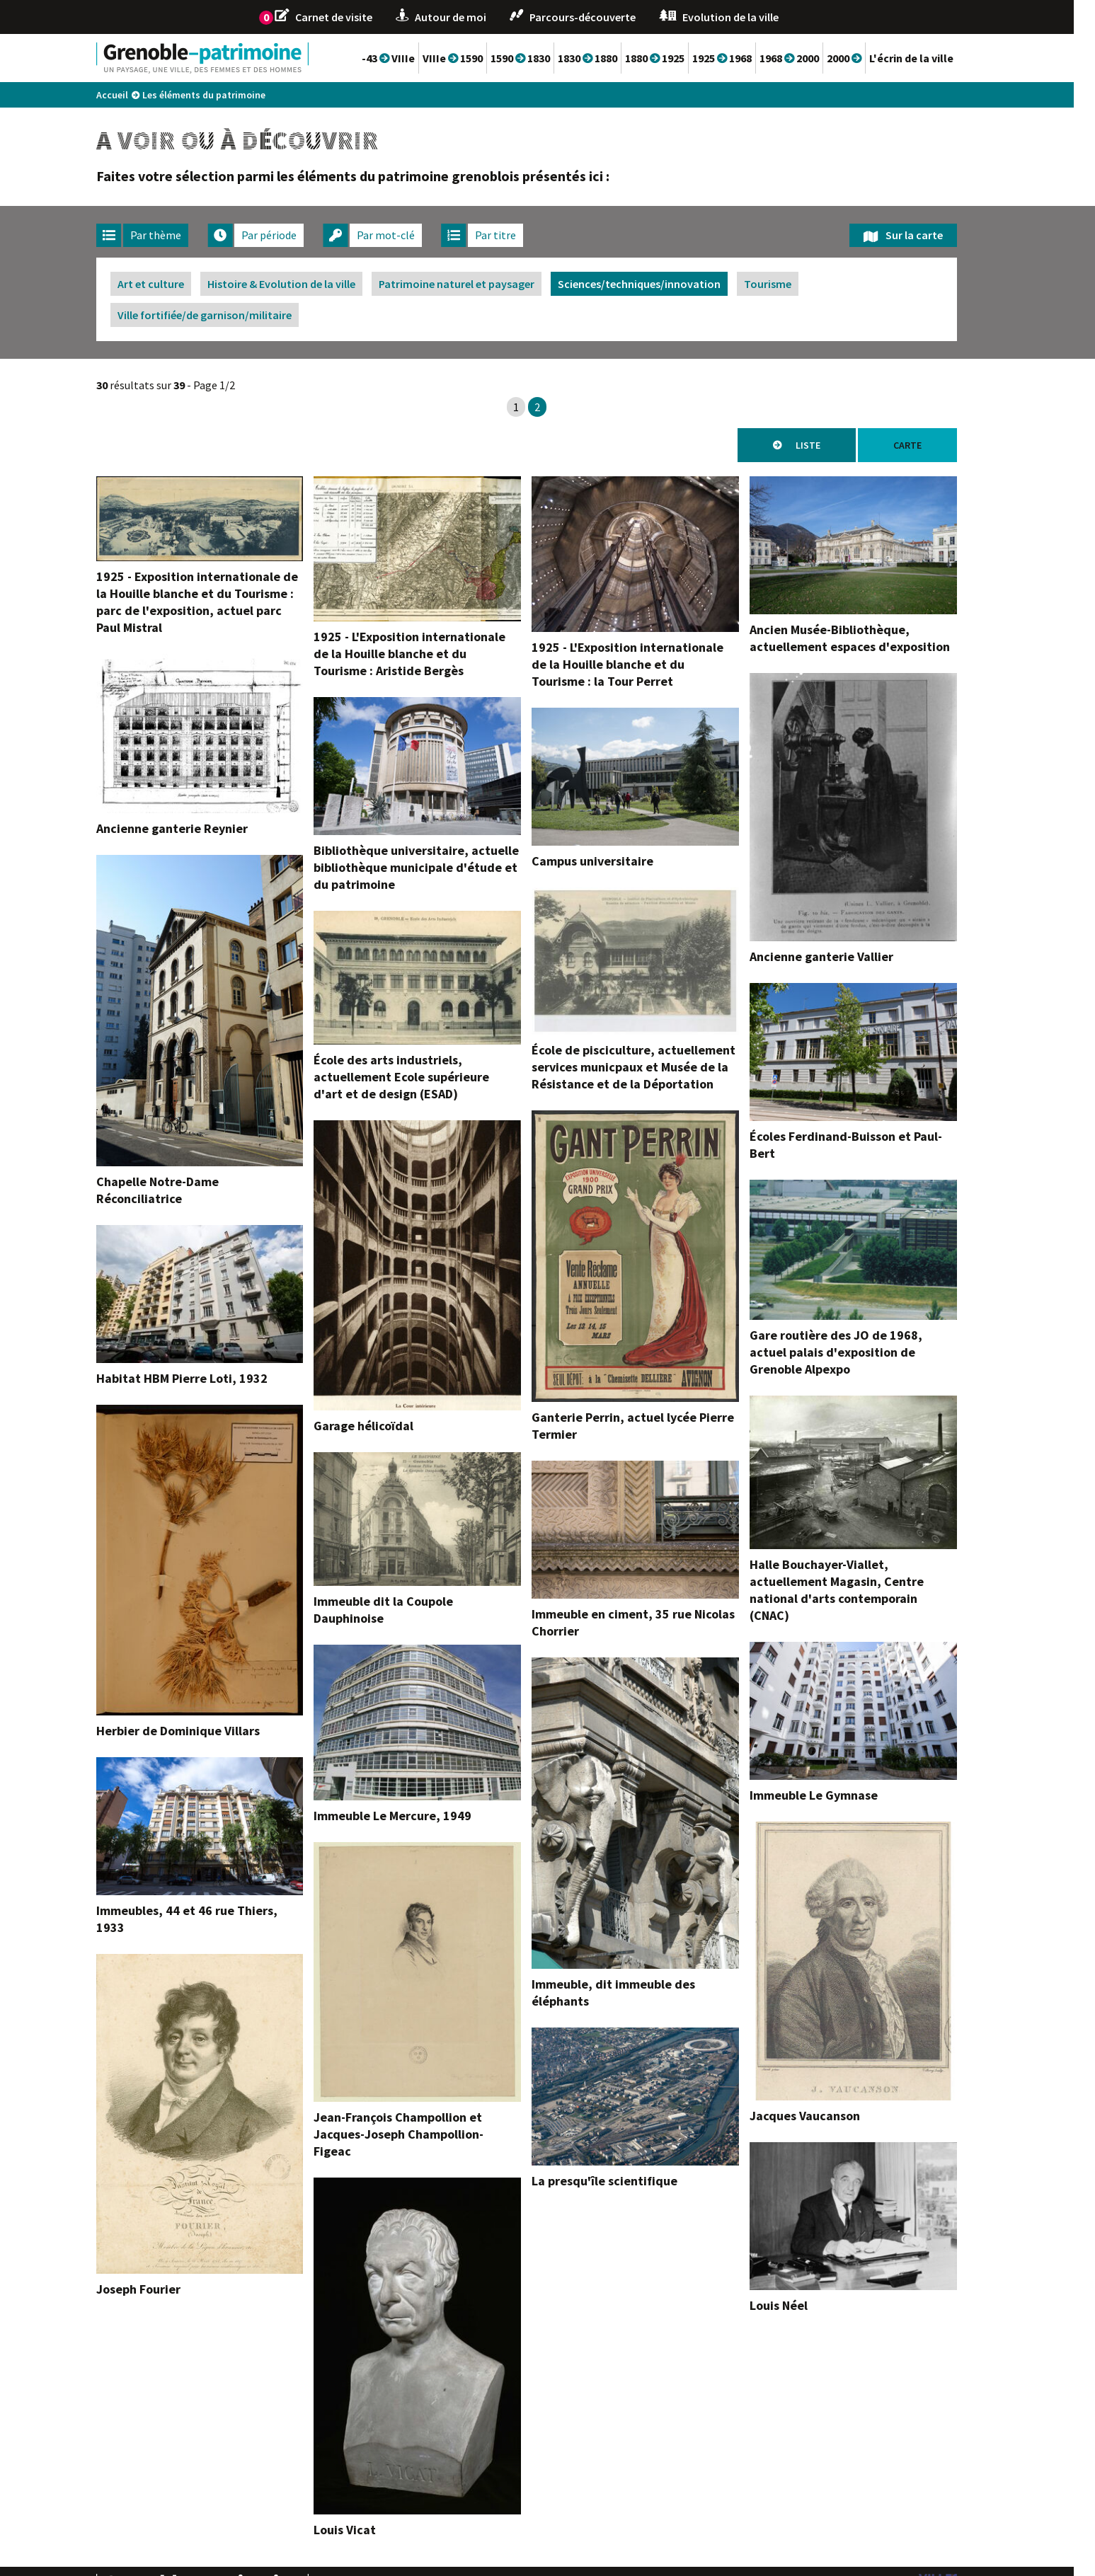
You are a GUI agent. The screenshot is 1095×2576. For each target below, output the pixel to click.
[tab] (163, 235)
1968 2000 (810, 58)
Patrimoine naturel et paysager (478, 284)
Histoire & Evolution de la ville (303, 284)
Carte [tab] (929, 445)
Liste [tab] (829, 445)
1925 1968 (743, 58)
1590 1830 (541, 58)
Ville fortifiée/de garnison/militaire (226, 315)
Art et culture (172, 284)
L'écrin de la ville (932, 58)
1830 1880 (608, 58)
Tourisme (789, 284)
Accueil (133, 94)
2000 (865, 58)
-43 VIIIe (409, 58)
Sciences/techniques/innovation (660, 284)
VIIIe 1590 (474, 58)
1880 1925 (676, 58)
